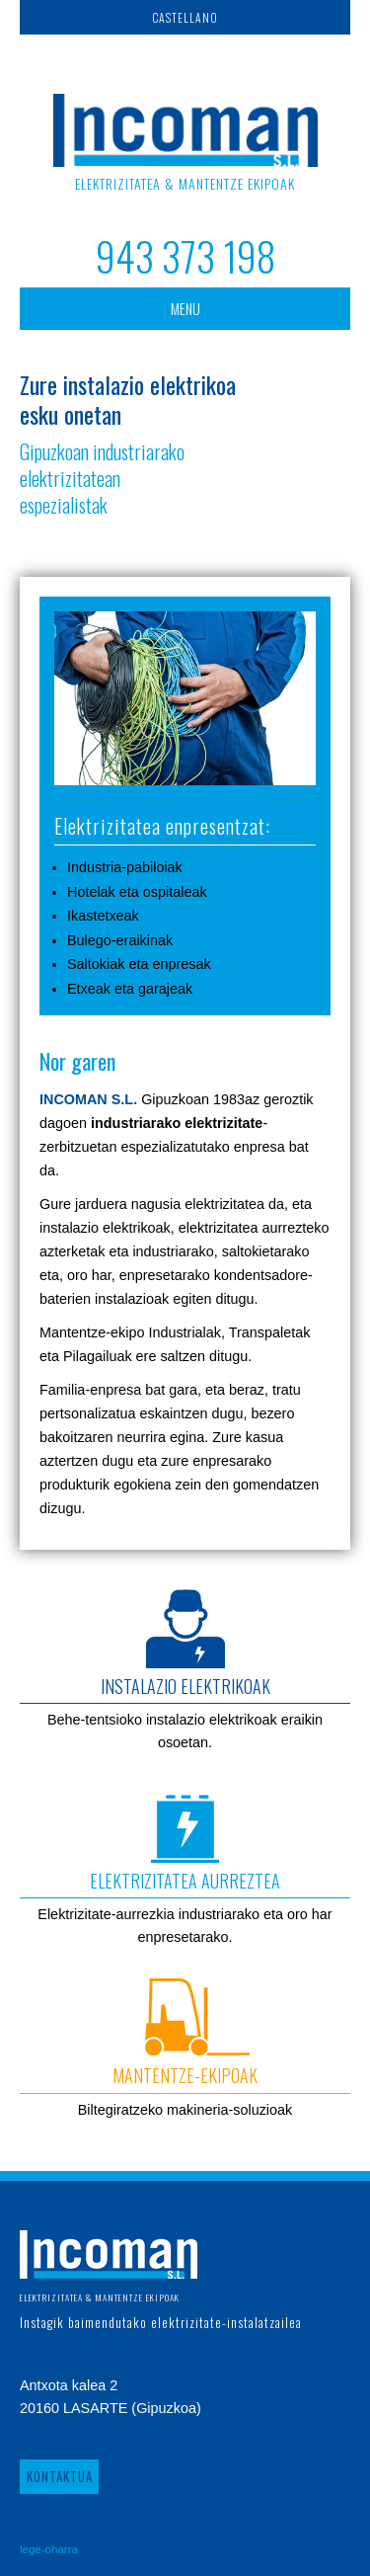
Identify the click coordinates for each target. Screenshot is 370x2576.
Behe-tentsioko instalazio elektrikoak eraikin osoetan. (185, 1669)
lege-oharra (49, 2549)
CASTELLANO (185, 17)
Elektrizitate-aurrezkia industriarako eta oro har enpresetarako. (185, 1864)
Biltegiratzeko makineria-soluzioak (185, 2047)
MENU (185, 308)
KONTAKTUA (60, 2476)
